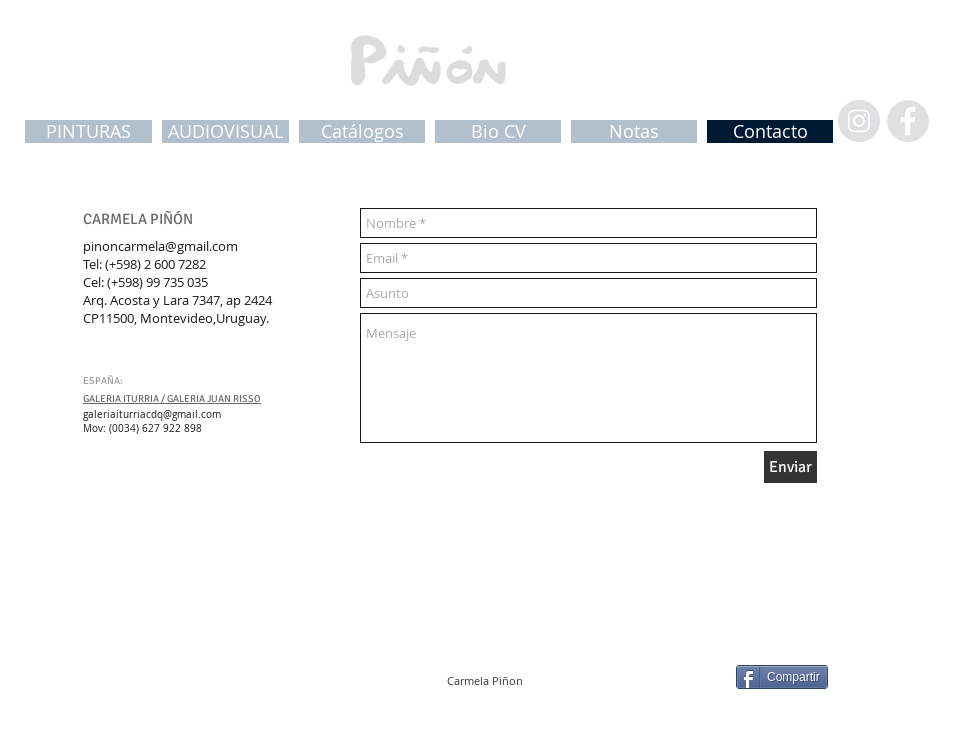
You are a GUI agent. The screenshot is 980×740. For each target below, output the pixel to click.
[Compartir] (782, 677)
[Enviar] (790, 467)
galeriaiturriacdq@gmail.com (152, 414)
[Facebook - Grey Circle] (908, 121)
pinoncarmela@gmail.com (160, 246)
